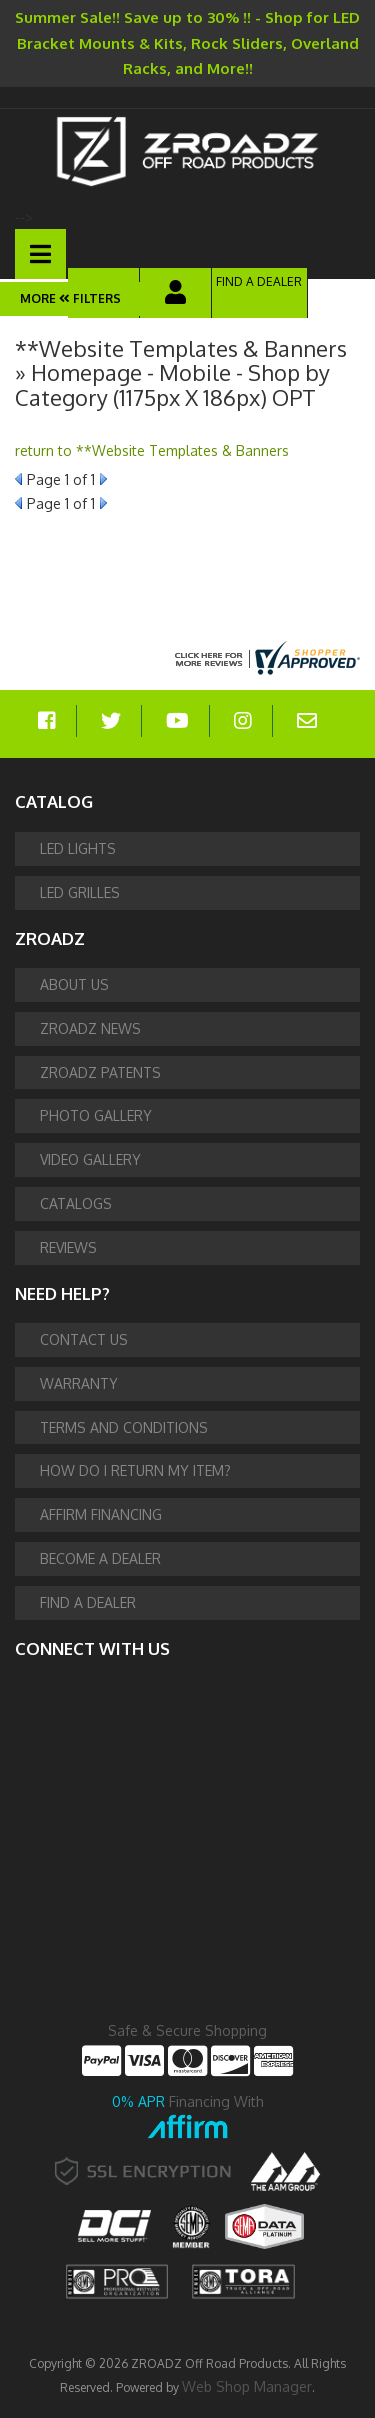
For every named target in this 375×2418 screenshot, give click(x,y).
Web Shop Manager (247, 2386)
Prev (18, 479)
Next (103, 479)
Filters (88, 298)
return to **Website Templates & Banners (152, 450)
